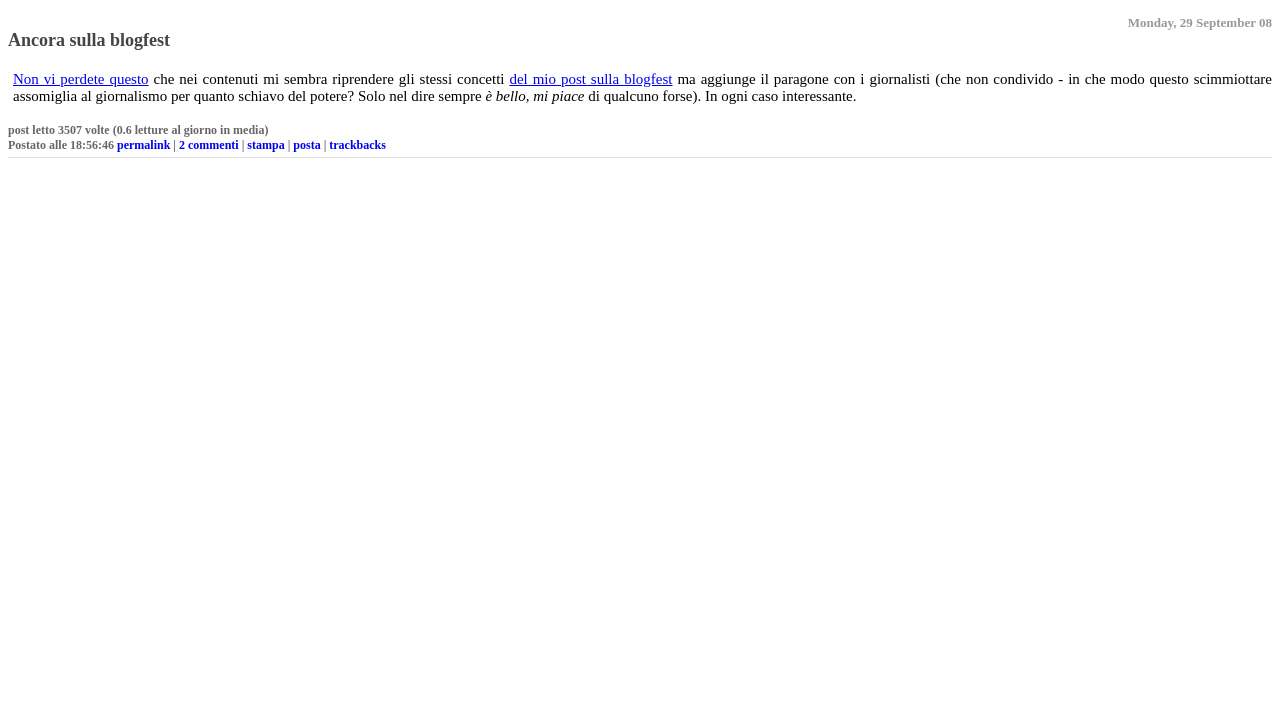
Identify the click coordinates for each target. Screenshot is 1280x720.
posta (306, 145)
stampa (265, 145)
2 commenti (209, 145)
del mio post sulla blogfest (590, 79)
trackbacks (357, 145)
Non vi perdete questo (81, 79)
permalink (143, 145)
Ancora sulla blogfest (89, 40)
